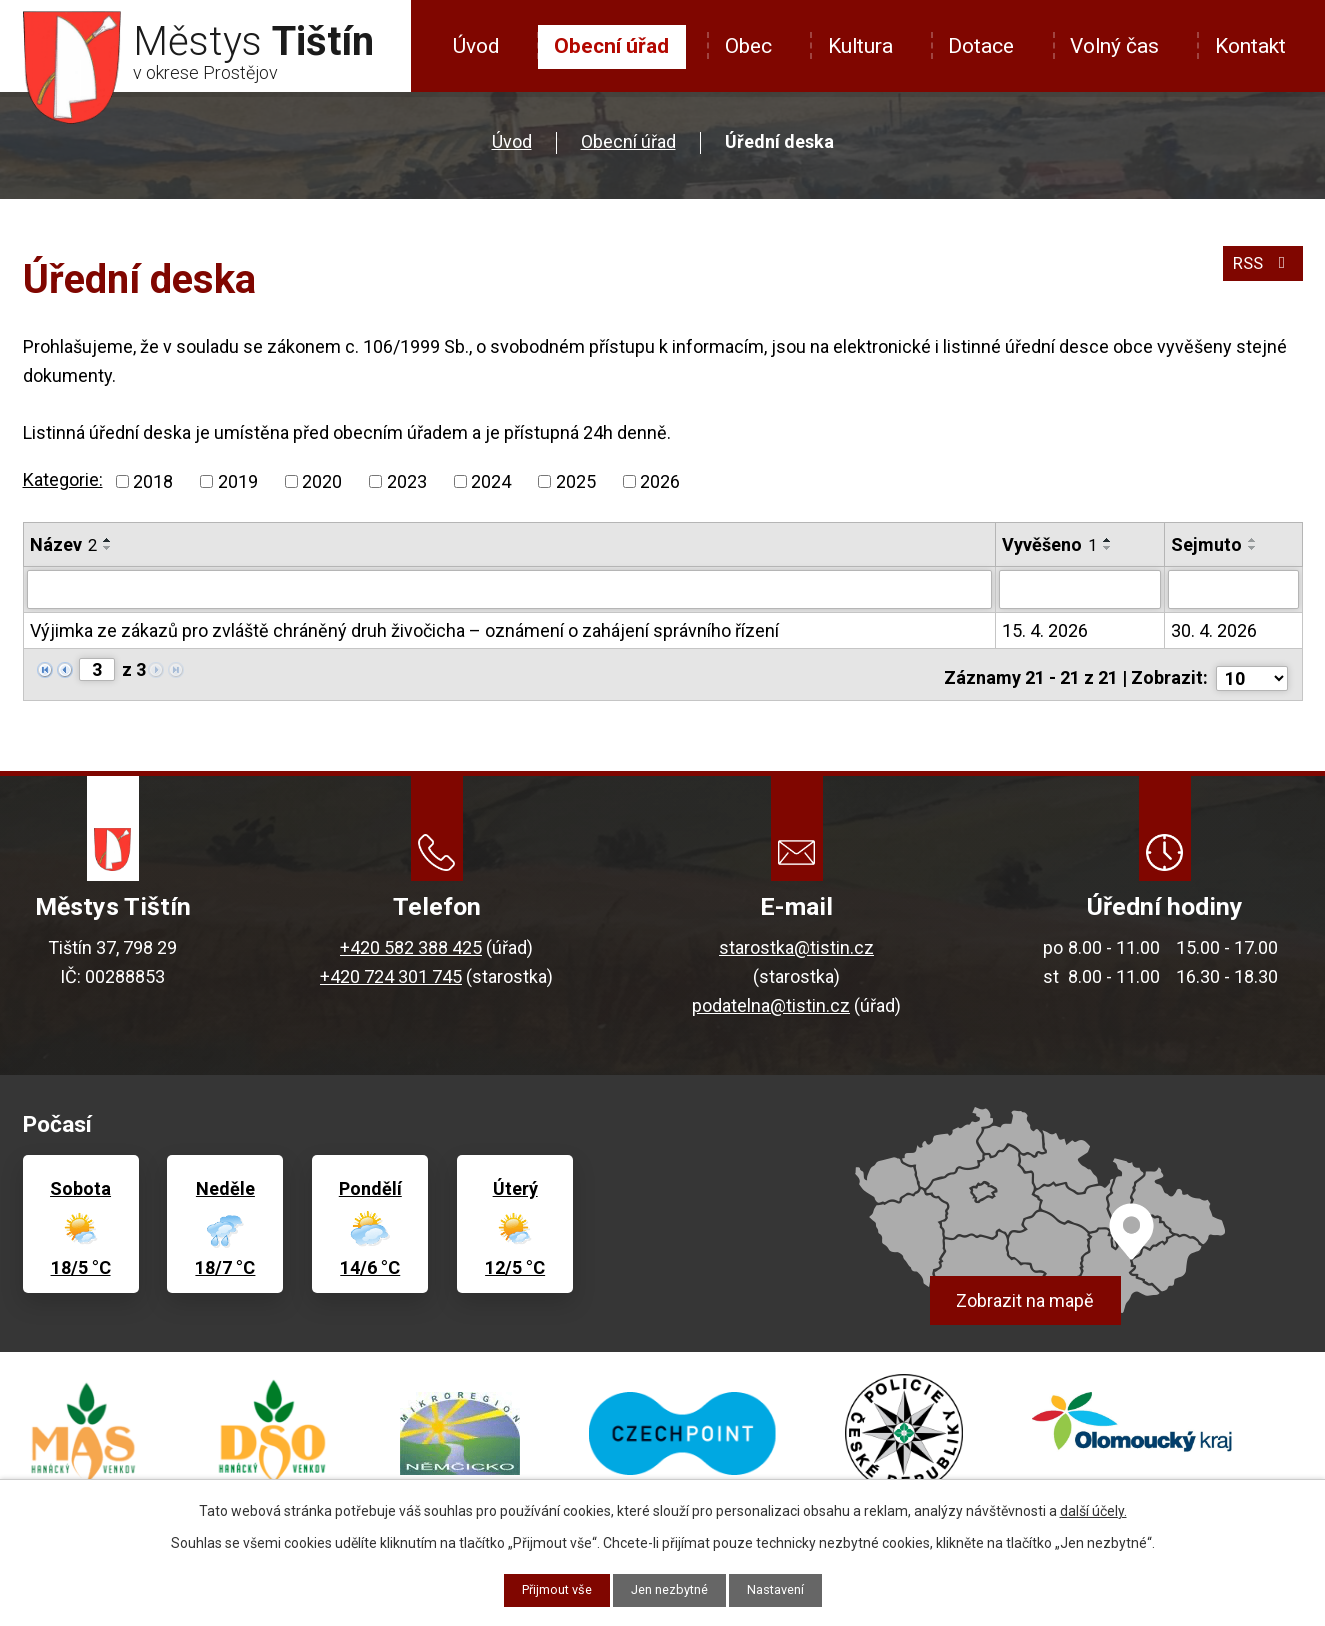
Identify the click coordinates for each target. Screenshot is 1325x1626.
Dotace (981, 46)
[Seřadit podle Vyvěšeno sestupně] (1108, 548)
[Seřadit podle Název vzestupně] (108, 540)
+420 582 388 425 (411, 947)
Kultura (860, 46)
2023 (407, 481)
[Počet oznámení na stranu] (1252, 669)
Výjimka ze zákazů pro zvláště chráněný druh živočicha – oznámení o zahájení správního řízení (404, 629)
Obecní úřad (611, 46)
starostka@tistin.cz (796, 947)
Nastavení (784, 1589)
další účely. (1093, 1509)
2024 (491, 481)
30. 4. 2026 (1214, 629)
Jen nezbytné (670, 1589)
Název (63, 544)
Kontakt (1250, 46)
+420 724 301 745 (391, 976)
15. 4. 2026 (1045, 629)
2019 (238, 481)
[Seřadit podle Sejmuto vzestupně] (1253, 540)
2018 (153, 481)
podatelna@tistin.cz (771, 1005)
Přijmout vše (548, 1589)
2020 (322, 481)
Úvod (476, 46)
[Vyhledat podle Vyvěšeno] (1079, 589)
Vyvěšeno (1049, 544)
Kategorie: (63, 479)
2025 (576, 481)
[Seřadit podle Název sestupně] (108, 548)
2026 (660, 481)
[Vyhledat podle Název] (510, 589)
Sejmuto (1206, 544)
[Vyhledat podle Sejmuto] (1233, 589)
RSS (1259, 271)
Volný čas (1114, 46)
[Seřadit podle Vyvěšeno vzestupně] (1108, 540)
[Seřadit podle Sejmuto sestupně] (1253, 548)
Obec (748, 46)
